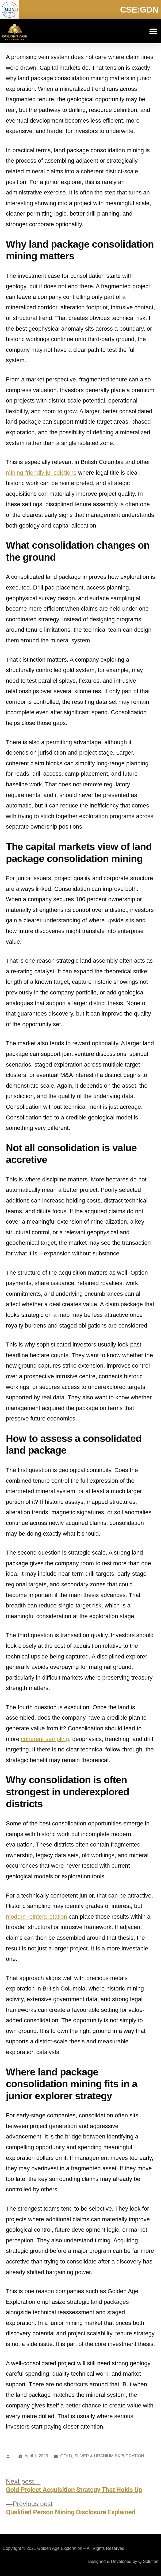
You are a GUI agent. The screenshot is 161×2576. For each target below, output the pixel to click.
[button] (153, 31)
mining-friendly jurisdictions (41, 472)
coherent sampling (45, 1739)
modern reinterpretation (36, 1916)
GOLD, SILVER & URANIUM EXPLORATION (102, 2456)
